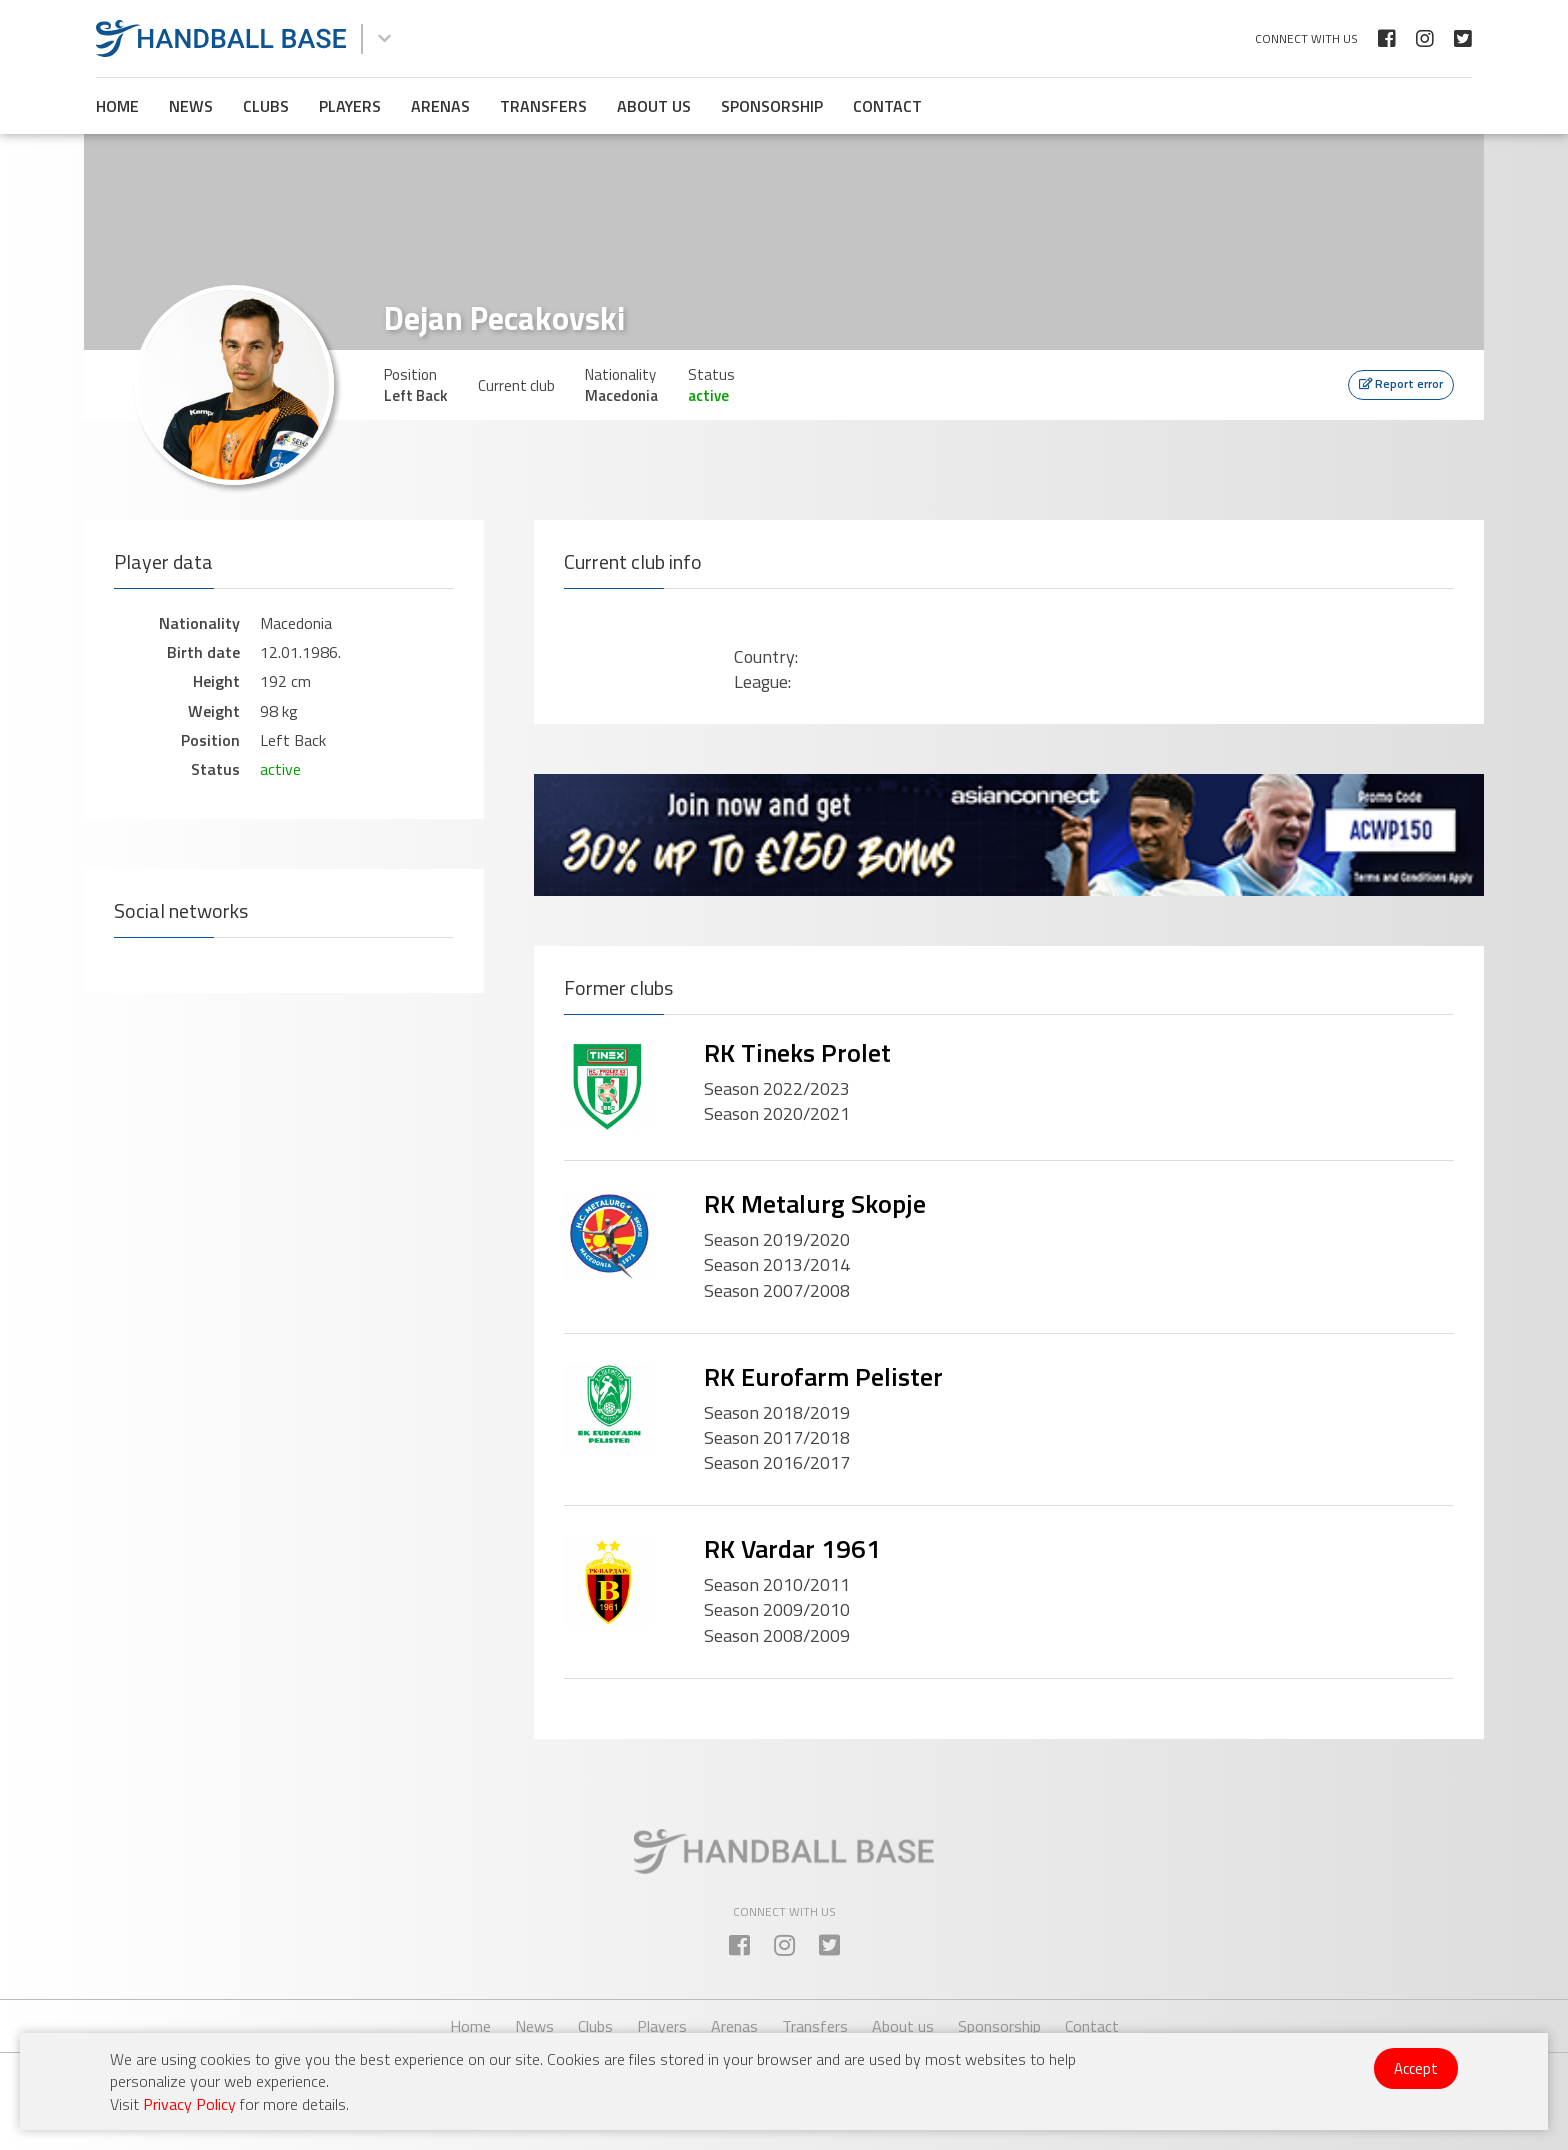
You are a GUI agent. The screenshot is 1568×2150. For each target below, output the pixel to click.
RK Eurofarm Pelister (823, 1376)
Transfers (543, 106)
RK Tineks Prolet (797, 1052)
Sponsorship (772, 106)
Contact (887, 106)
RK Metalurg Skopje (815, 1203)
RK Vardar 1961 (792, 1548)
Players (350, 106)
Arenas (440, 106)
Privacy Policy (189, 2104)
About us (654, 106)
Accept (1416, 2068)
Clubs (266, 106)
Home (117, 106)
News (191, 106)
